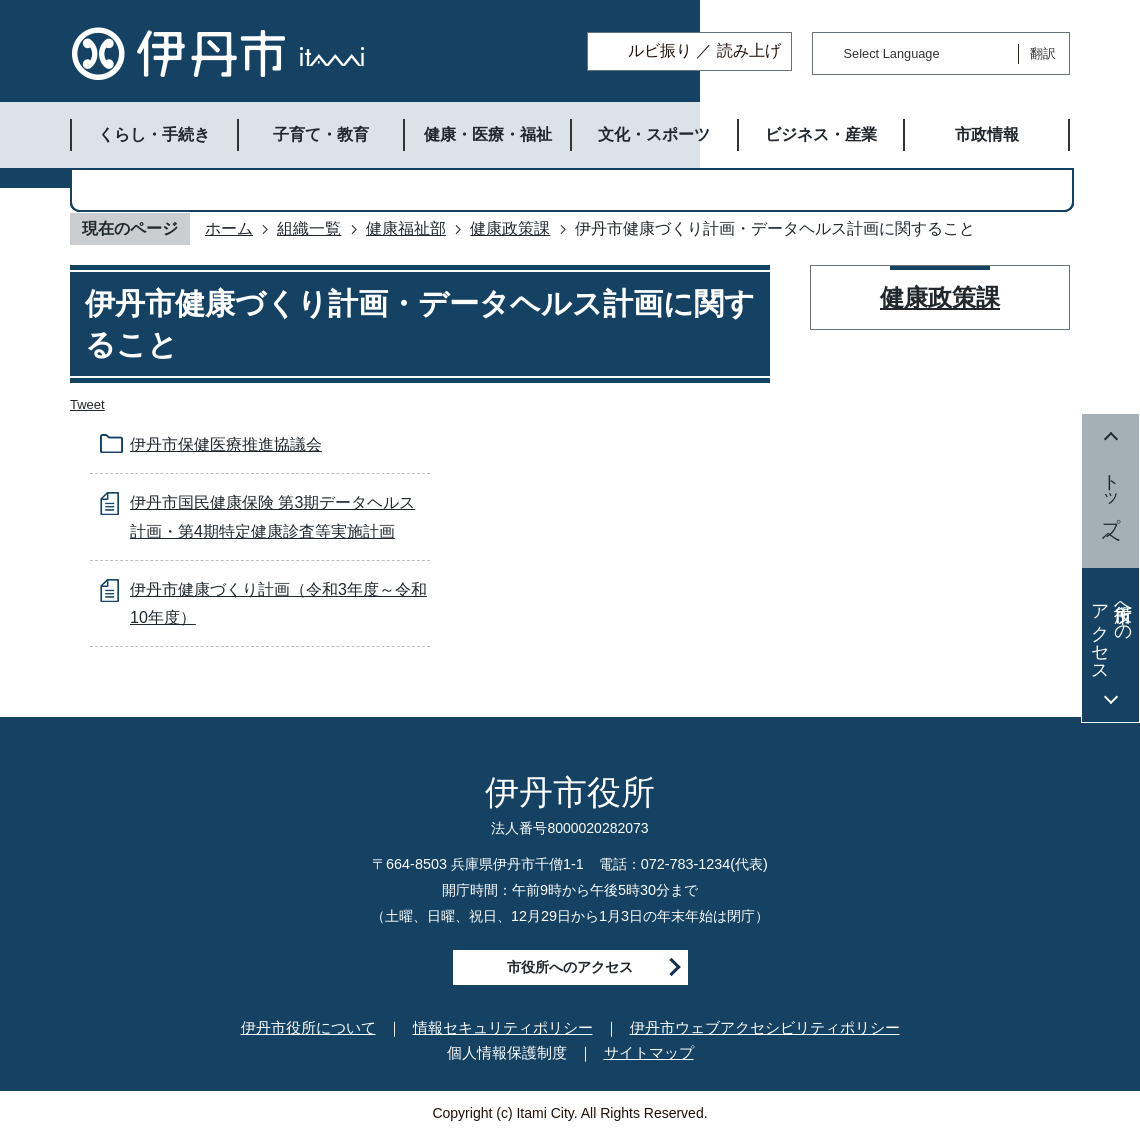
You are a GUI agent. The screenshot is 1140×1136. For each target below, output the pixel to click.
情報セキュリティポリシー (503, 1027)
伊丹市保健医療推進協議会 (226, 444)
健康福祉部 (406, 228)
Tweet (87, 404)
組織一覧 (309, 228)
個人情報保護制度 (507, 1052)
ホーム (229, 228)
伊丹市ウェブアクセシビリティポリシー (765, 1027)
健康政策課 (510, 228)
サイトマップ (649, 1052)
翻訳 (1043, 53)
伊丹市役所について (308, 1027)
